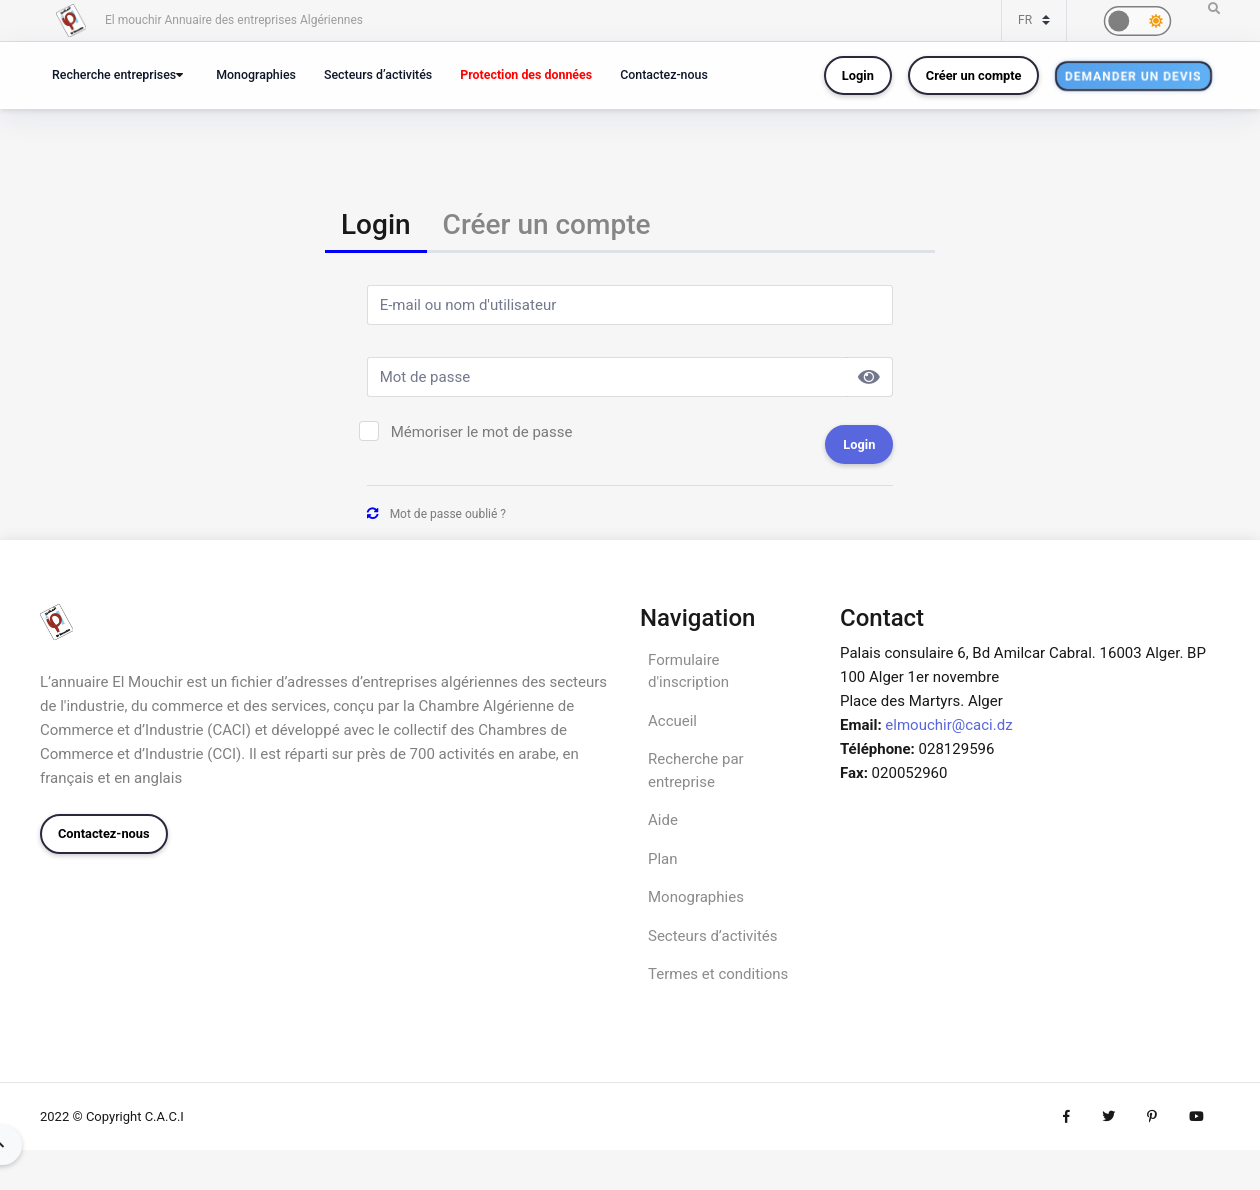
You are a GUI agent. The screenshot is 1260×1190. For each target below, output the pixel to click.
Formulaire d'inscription (688, 671)
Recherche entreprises (114, 74)
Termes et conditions (718, 974)
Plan (663, 859)
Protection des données (526, 74)
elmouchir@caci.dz (948, 725)
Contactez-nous (664, 74)
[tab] (376, 226)
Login (858, 75)
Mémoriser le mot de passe (482, 432)
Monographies (256, 74)
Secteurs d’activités (378, 74)
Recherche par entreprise (696, 770)
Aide (663, 820)
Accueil (672, 721)
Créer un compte (974, 75)
